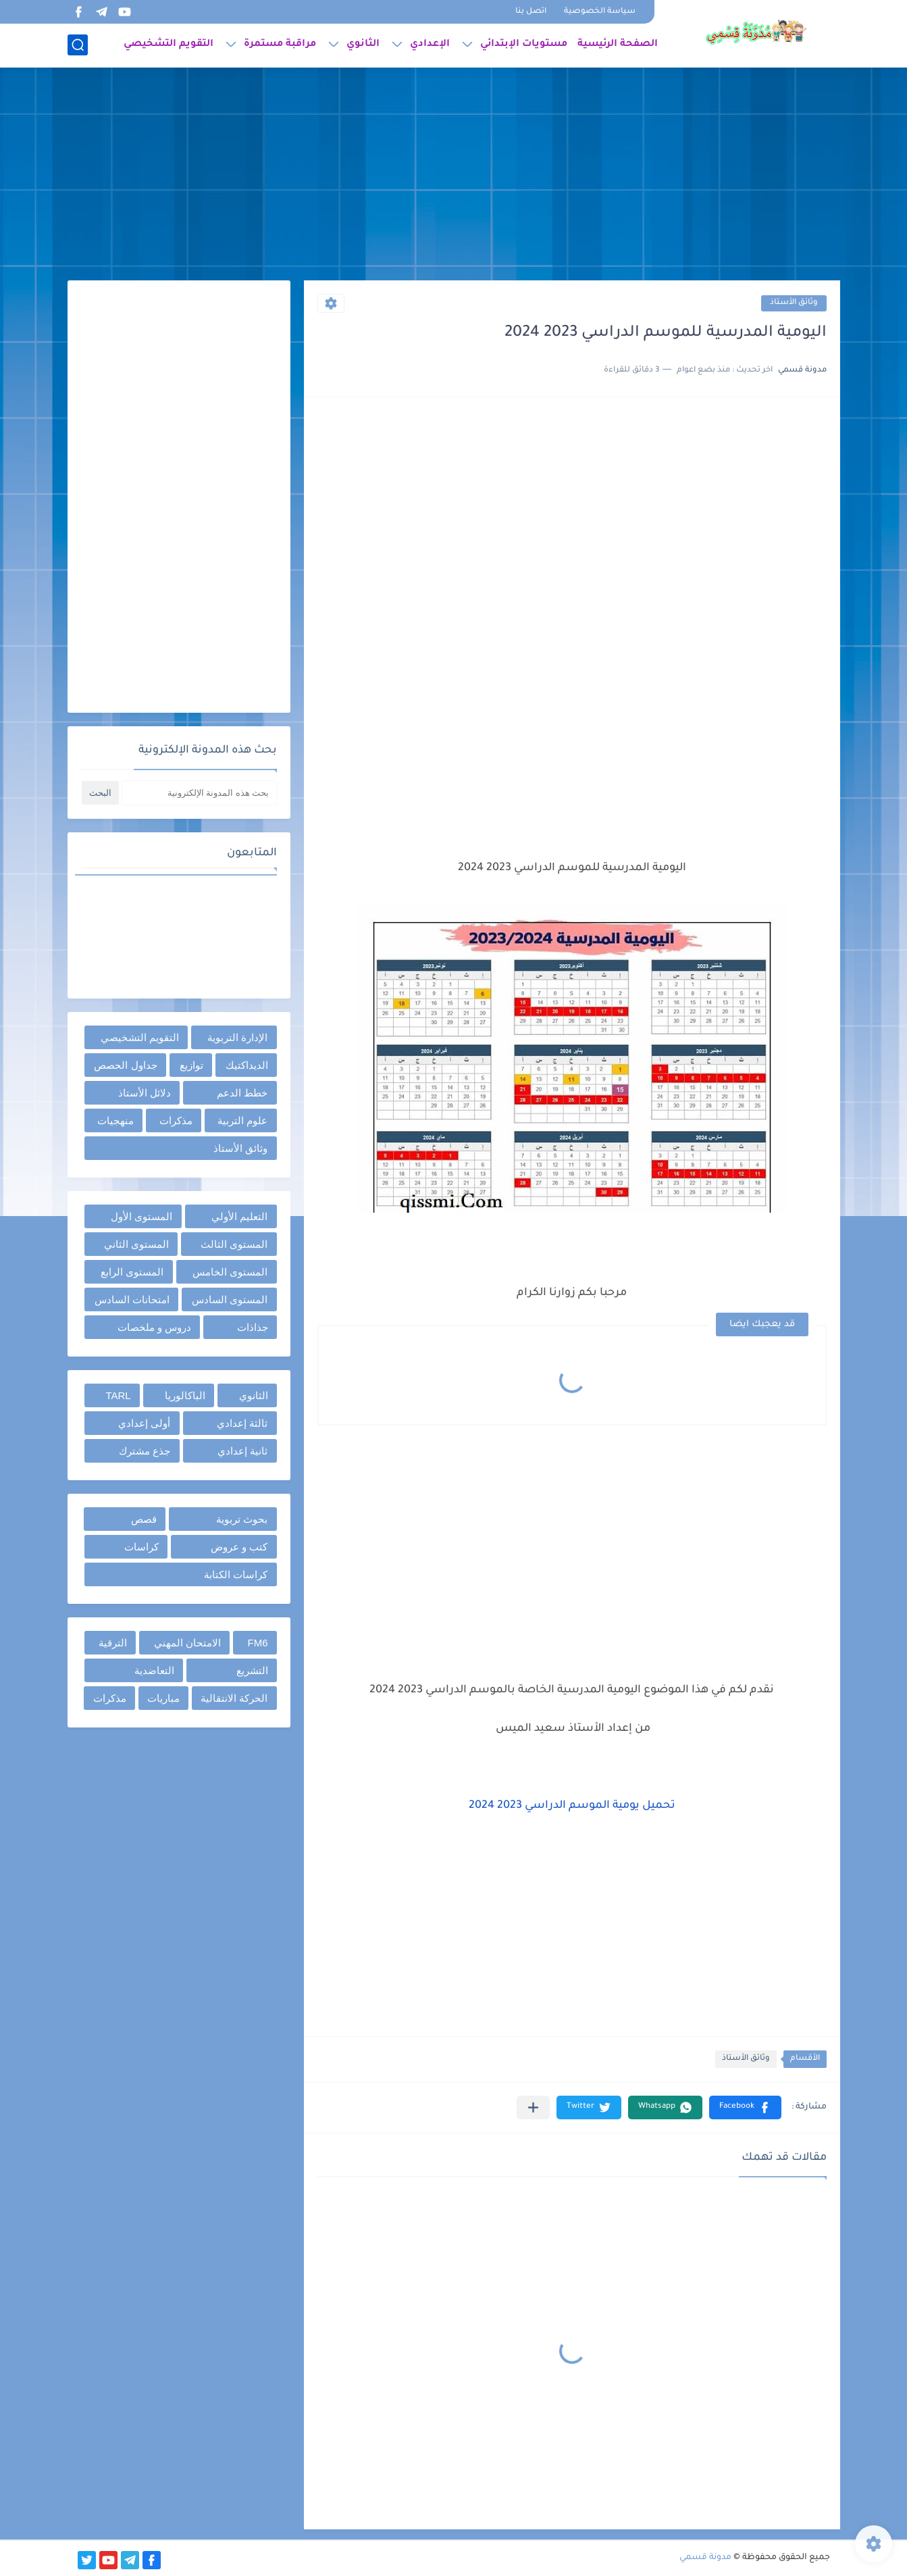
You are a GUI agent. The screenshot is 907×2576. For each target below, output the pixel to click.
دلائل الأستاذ (144, 1092)
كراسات (141, 1546)
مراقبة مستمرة (280, 44)
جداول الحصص (125, 1065)
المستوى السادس (229, 1299)
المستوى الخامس (229, 1272)
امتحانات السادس (132, 1299)
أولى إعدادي (144, 1423)
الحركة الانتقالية (234, 1698)
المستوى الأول (141, 1216)
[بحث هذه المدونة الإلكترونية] (199, 792)
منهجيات (115, 1120)
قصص (144, 1519)
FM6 (258, 1642)
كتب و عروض (239, 1546)
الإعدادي (430, 44)
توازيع (191, 1065)
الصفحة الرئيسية (617, 44)
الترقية (113, 1642)
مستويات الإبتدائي (523, 44)
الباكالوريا (185, 1395)
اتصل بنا (530, 11)
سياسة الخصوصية (600, 11)
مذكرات (175, 1120)
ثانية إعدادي (242, 1451)
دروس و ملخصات (154, 1327)
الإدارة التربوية (237, 1037)
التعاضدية (154, 1670)
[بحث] (78, 44)
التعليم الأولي (239, 1216)
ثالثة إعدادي (242, 1423)
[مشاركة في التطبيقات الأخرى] (533, 2107)
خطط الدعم (242, 1092)
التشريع (252, 1670)
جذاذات (252, 1327)
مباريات (163, 1698)
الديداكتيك (247, 1065)
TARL (117, 1395)
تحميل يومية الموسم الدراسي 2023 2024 (572, 1806)
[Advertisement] (454, 175)
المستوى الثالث (234, 1244)
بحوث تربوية (241, 1519)
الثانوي (363, 44)
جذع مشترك (144, 1451)
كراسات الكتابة (235, 1574)
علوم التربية (242, 1120)
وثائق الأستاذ (794, 303)
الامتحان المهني (187, 1642)
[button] (745, 2107)
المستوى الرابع (132, 1272)
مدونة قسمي (705, 2557)
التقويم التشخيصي (168, 44)
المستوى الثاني (136, 1244)
